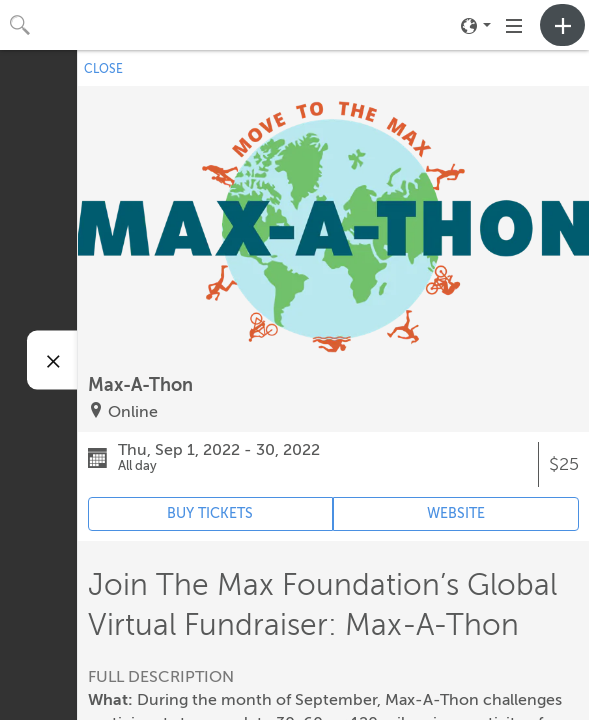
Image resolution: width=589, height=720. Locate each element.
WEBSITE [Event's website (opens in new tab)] (456, 513)
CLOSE (103, 69)
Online (133, 412)
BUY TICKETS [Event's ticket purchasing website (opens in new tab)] (210, 513)
